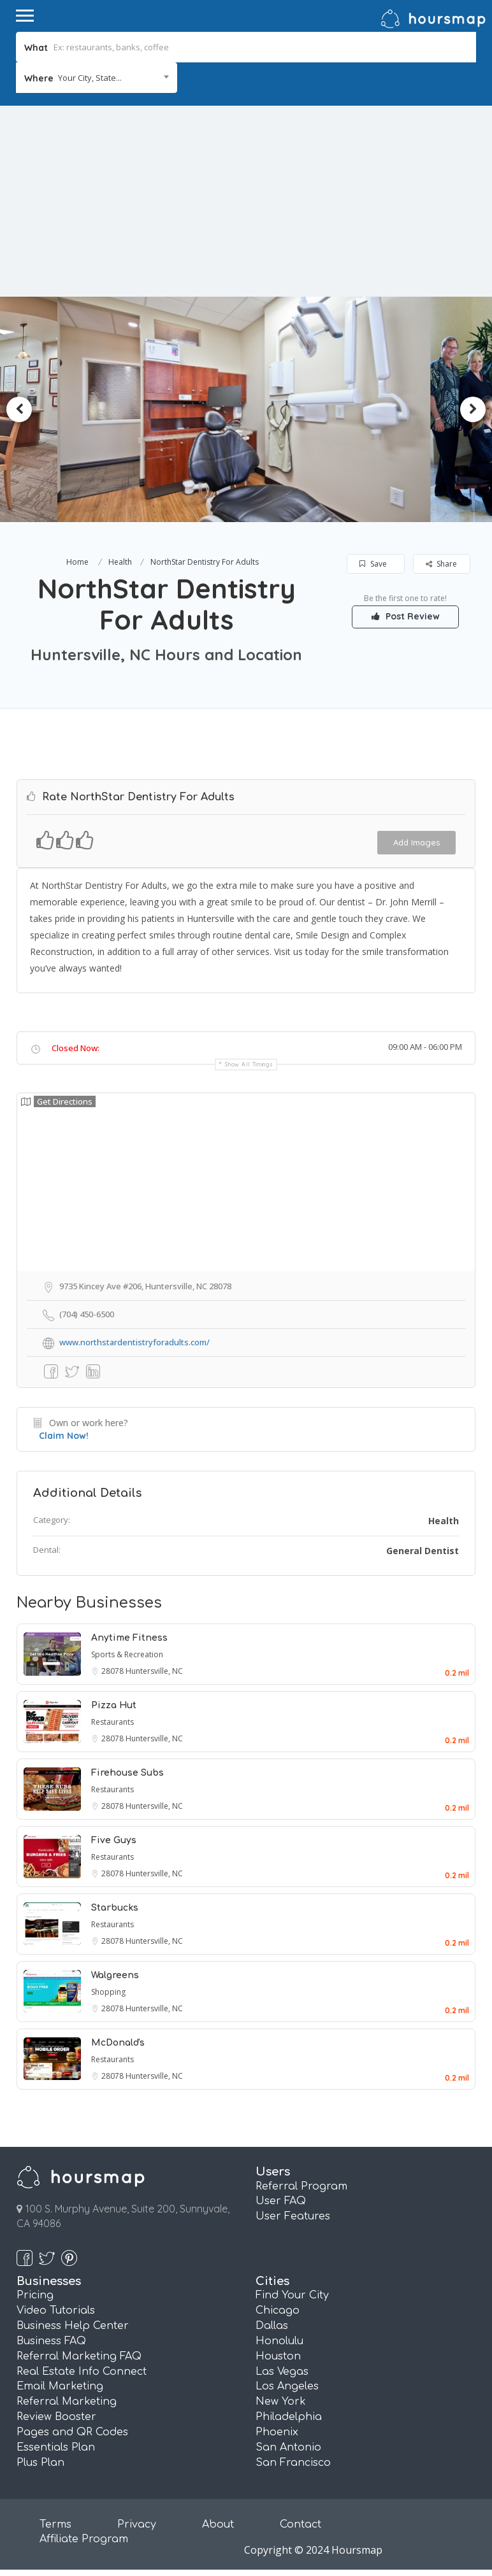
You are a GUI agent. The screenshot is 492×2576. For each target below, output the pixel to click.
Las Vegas (282, 2371)
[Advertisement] (246, 201)
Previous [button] (19, 409)
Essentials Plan (56, 2447)
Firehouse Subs (127, 1773)
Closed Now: (75, 1048)
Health (120, 561)
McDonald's (118, 2043)
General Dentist (422, 1551)
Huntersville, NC (154, 1671)
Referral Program (301, 2186)
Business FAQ (51, 2341)
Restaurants (112, 1721)
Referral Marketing (67, 2401)
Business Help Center (73, 2326)
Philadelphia (289, 2417)
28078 (113, 1671)
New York (281, 2401)
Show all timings (249, 1064)
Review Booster (56, 2417)
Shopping (108, 1991)
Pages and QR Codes (72, 2432)
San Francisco (293, 2462)
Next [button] (473, 409)
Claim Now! (64, 1435)
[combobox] (97, 77)
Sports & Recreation (127, 1654)
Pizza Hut (113, 1705)
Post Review (406, 616)
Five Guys (113, 1840)
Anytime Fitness (129, 1638)
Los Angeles (287, 2386)
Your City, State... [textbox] (90, 77)
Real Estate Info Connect (82, 2371)
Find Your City (292, 2295)
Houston (278, 2356)
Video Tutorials (56, 2310)
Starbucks (114, 1908)
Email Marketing (60, 2386)
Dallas (272, 2326)
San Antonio (288, 2447)
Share (441, 563)
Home (77, 561)
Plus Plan (40, 2462)
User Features (293, 2216)
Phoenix (277, 2432)
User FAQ (281, 2201)
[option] (218, 409)
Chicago (278, 2310)
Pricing (35, 2295)
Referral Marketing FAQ (79, 2356)
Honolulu (279, 2341)
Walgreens (115, 1975)
